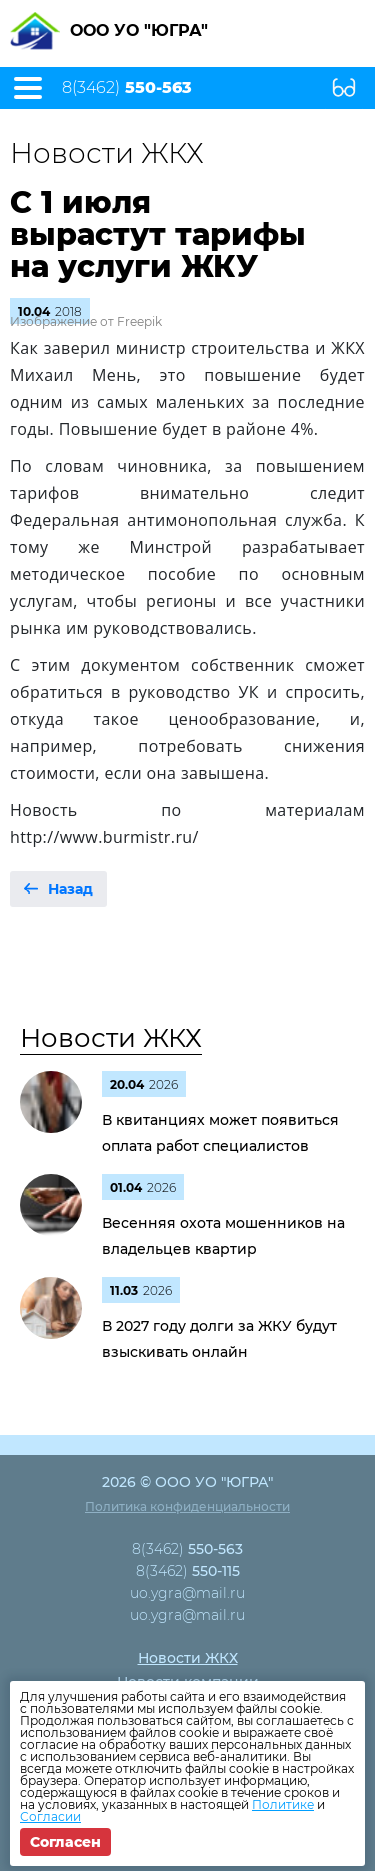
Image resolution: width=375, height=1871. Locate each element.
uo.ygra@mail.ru (187, 1593)
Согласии (50, 1816)
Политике (283, 1804)
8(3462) (127, 88)
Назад (70, 889)
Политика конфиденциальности (187, 1506)
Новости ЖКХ (111, 1038)
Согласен (65, 1842)
